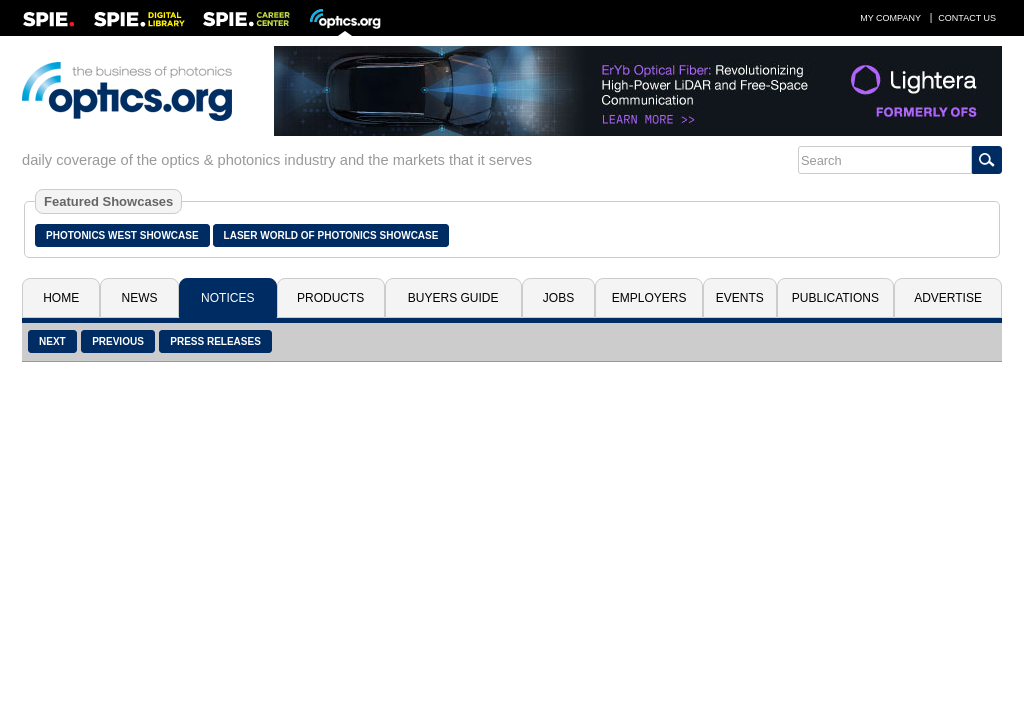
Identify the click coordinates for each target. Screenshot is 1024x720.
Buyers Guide (453, 298)
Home (61, 298)
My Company (890, 18)
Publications (835, 298)
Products (330, 298)
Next (52, 341)
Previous (118, 341)
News (140, 298)
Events (740, 298)
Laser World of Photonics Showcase (331, 235)
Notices (227, 298)
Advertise (948, 298)
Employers (649, 298)
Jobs (558, 298)
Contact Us (967, 18)
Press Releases (215, 341)
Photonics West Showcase (122, 235)
